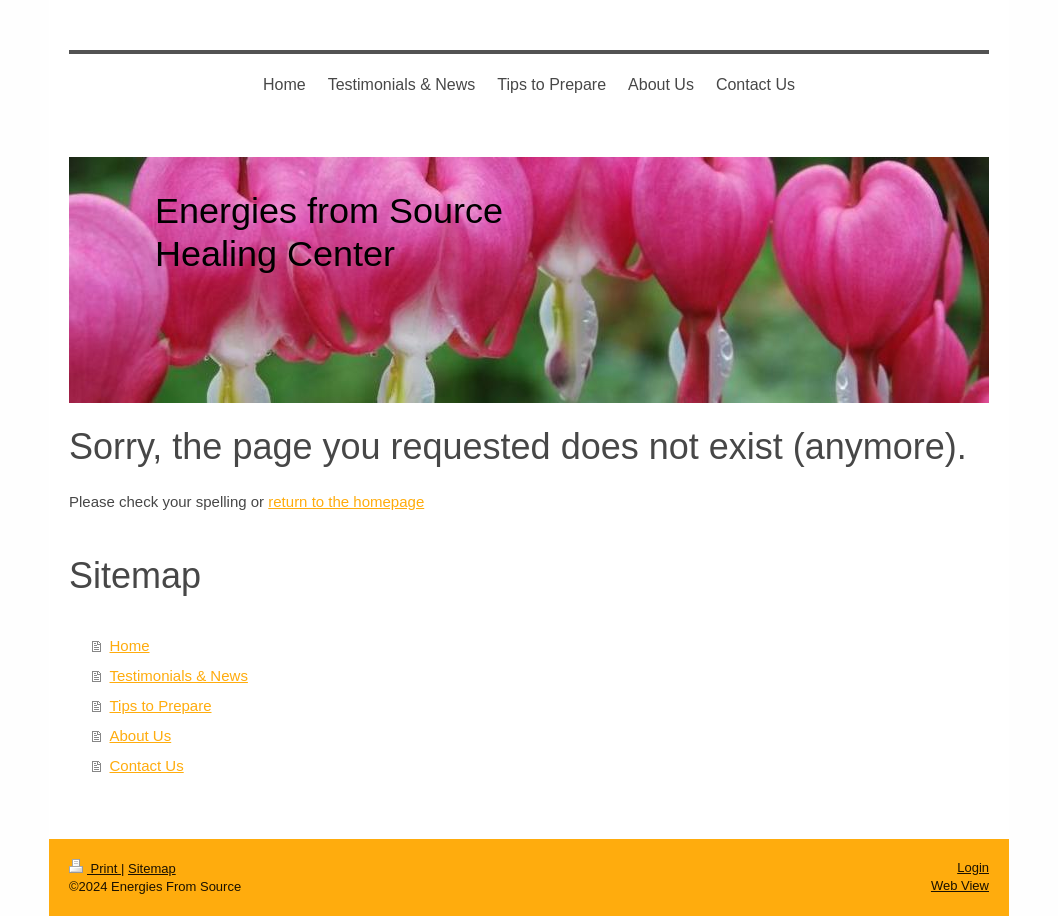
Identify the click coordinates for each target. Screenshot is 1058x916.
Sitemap (152, 868)
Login (973, 867)
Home (130, 645)
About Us (141, 735)
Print (95, 868)
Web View (960, 885)
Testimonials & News (179, 675)
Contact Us (147, 765)
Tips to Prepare (161, 705)
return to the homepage (346, 501)
